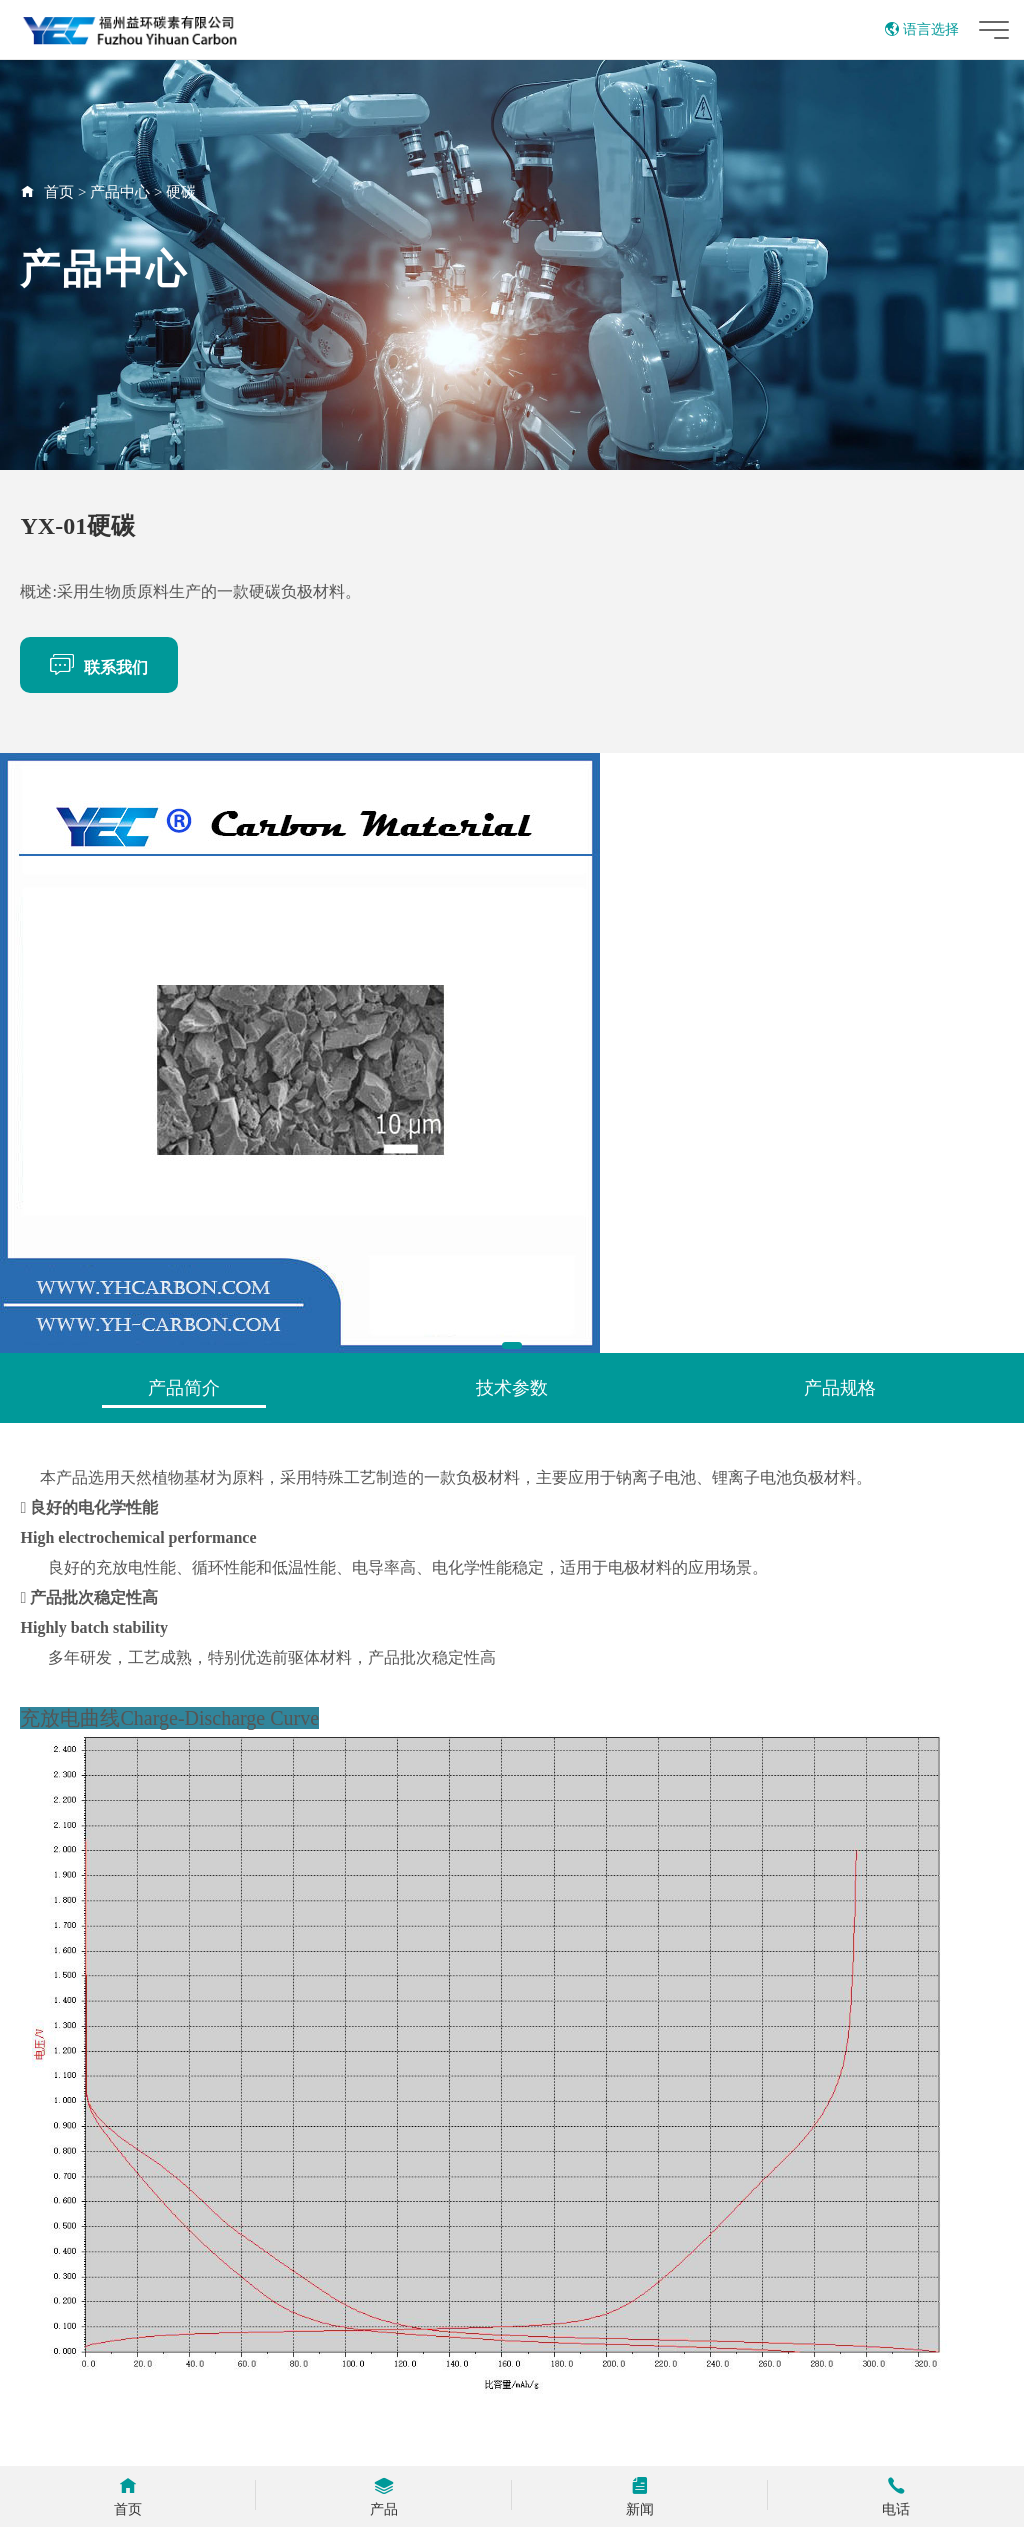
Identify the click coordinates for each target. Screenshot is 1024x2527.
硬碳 (181, 192)
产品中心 (120, 192)
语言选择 (922, 29)
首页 (59, 192)
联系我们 (99, 664)
